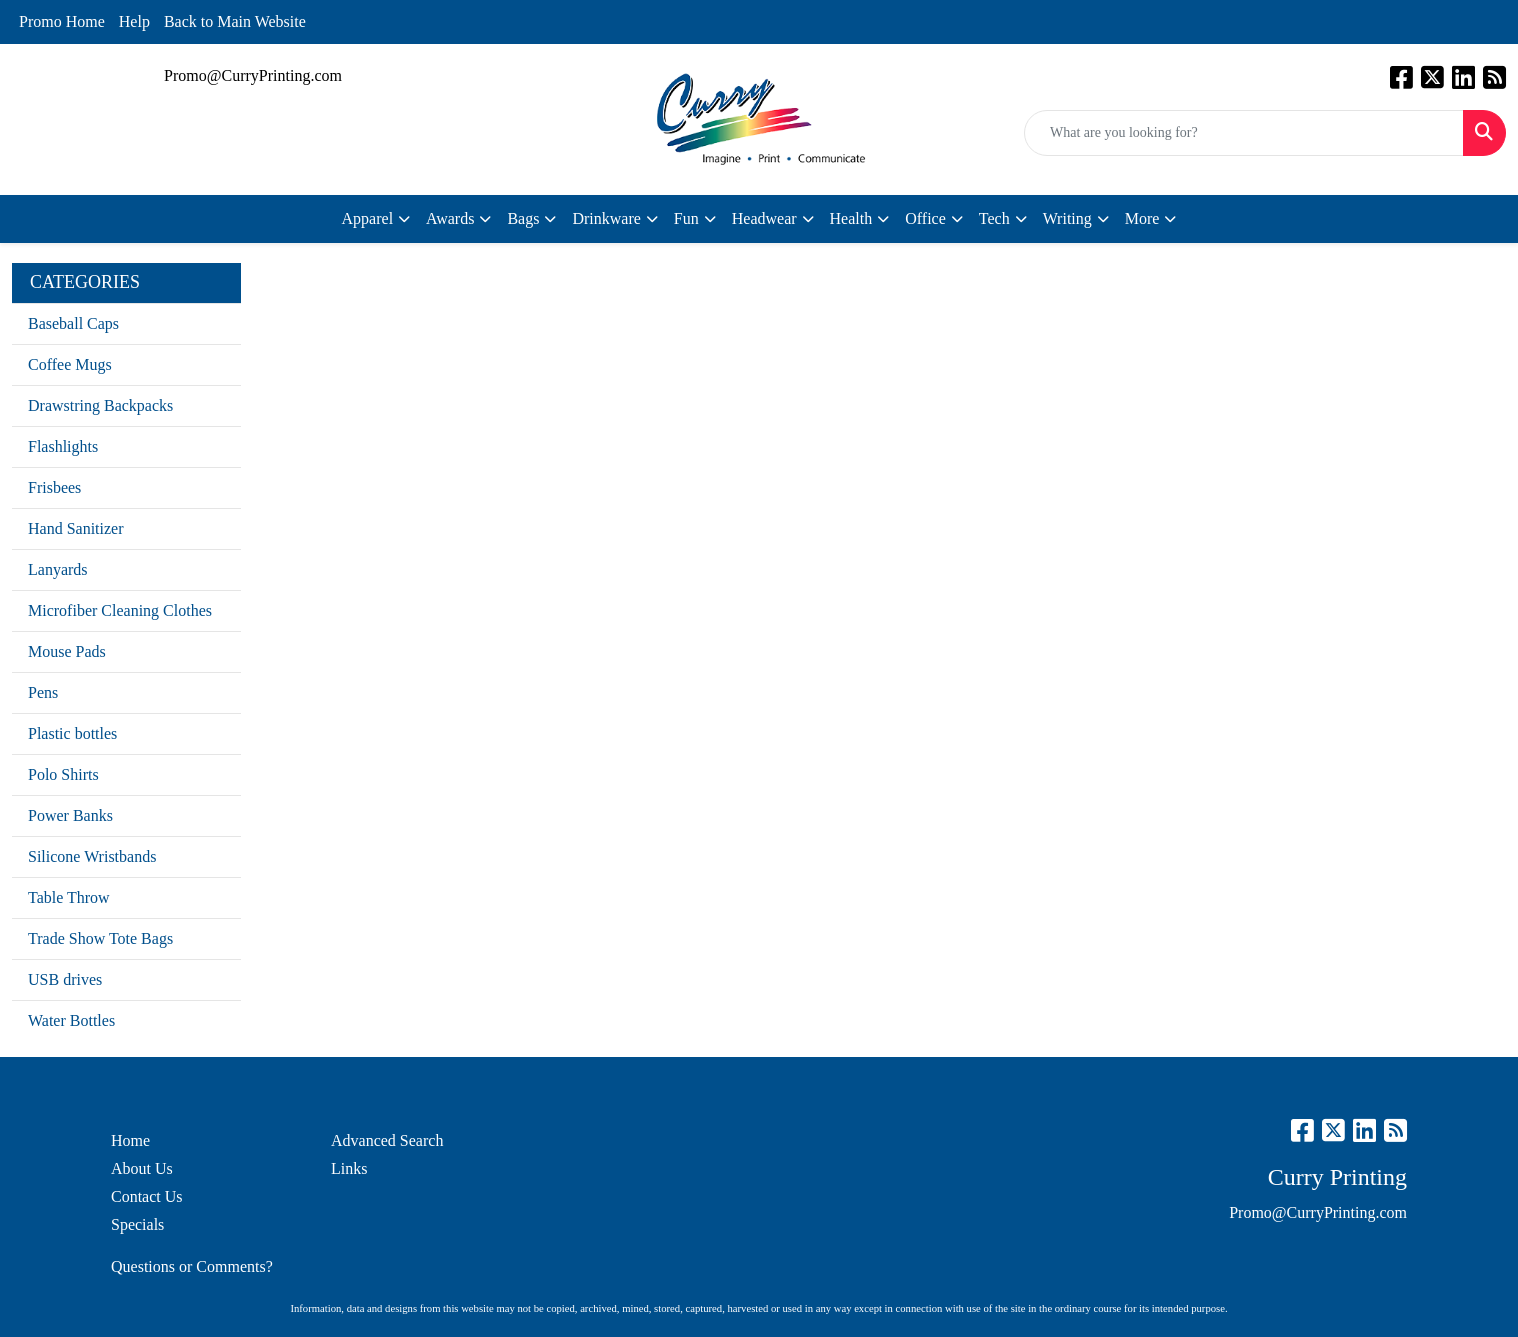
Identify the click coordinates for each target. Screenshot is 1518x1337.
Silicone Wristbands (92, 856)
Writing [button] (1067, 218)
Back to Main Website (235, 21)
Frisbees (54, 487)
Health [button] (851, 218)
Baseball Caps (73, 323)
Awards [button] (450, 218)
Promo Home (62, 21)
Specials (137, 1224)
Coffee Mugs (70, 364)
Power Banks (70, 815)
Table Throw (69, 897)
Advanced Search (387, 1140)
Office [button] (925, 218)
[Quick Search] (1244, 133)
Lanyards (58, 569)
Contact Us (147, 1196)
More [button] (1142, 218)
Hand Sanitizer (76, 528)
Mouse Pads (67, 651)
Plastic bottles (72, 733)
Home (130, 1140)
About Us (142, 1168)
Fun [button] (686, 218)
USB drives (65, 979)
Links (349, 1168)
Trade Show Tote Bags (100, 938)
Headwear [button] (764, 218)
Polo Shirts (63, 774)
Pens (43, 692)
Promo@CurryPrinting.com (253, 75)
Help (134, 21)
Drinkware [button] (606, 218)
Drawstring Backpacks (100, 405)
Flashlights (63, 446)
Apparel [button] (368, 218)
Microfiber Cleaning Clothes (120, 610)
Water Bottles (71, 1020)
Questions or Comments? (192, 1266)
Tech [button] (994, 218)
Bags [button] (523, 218)
